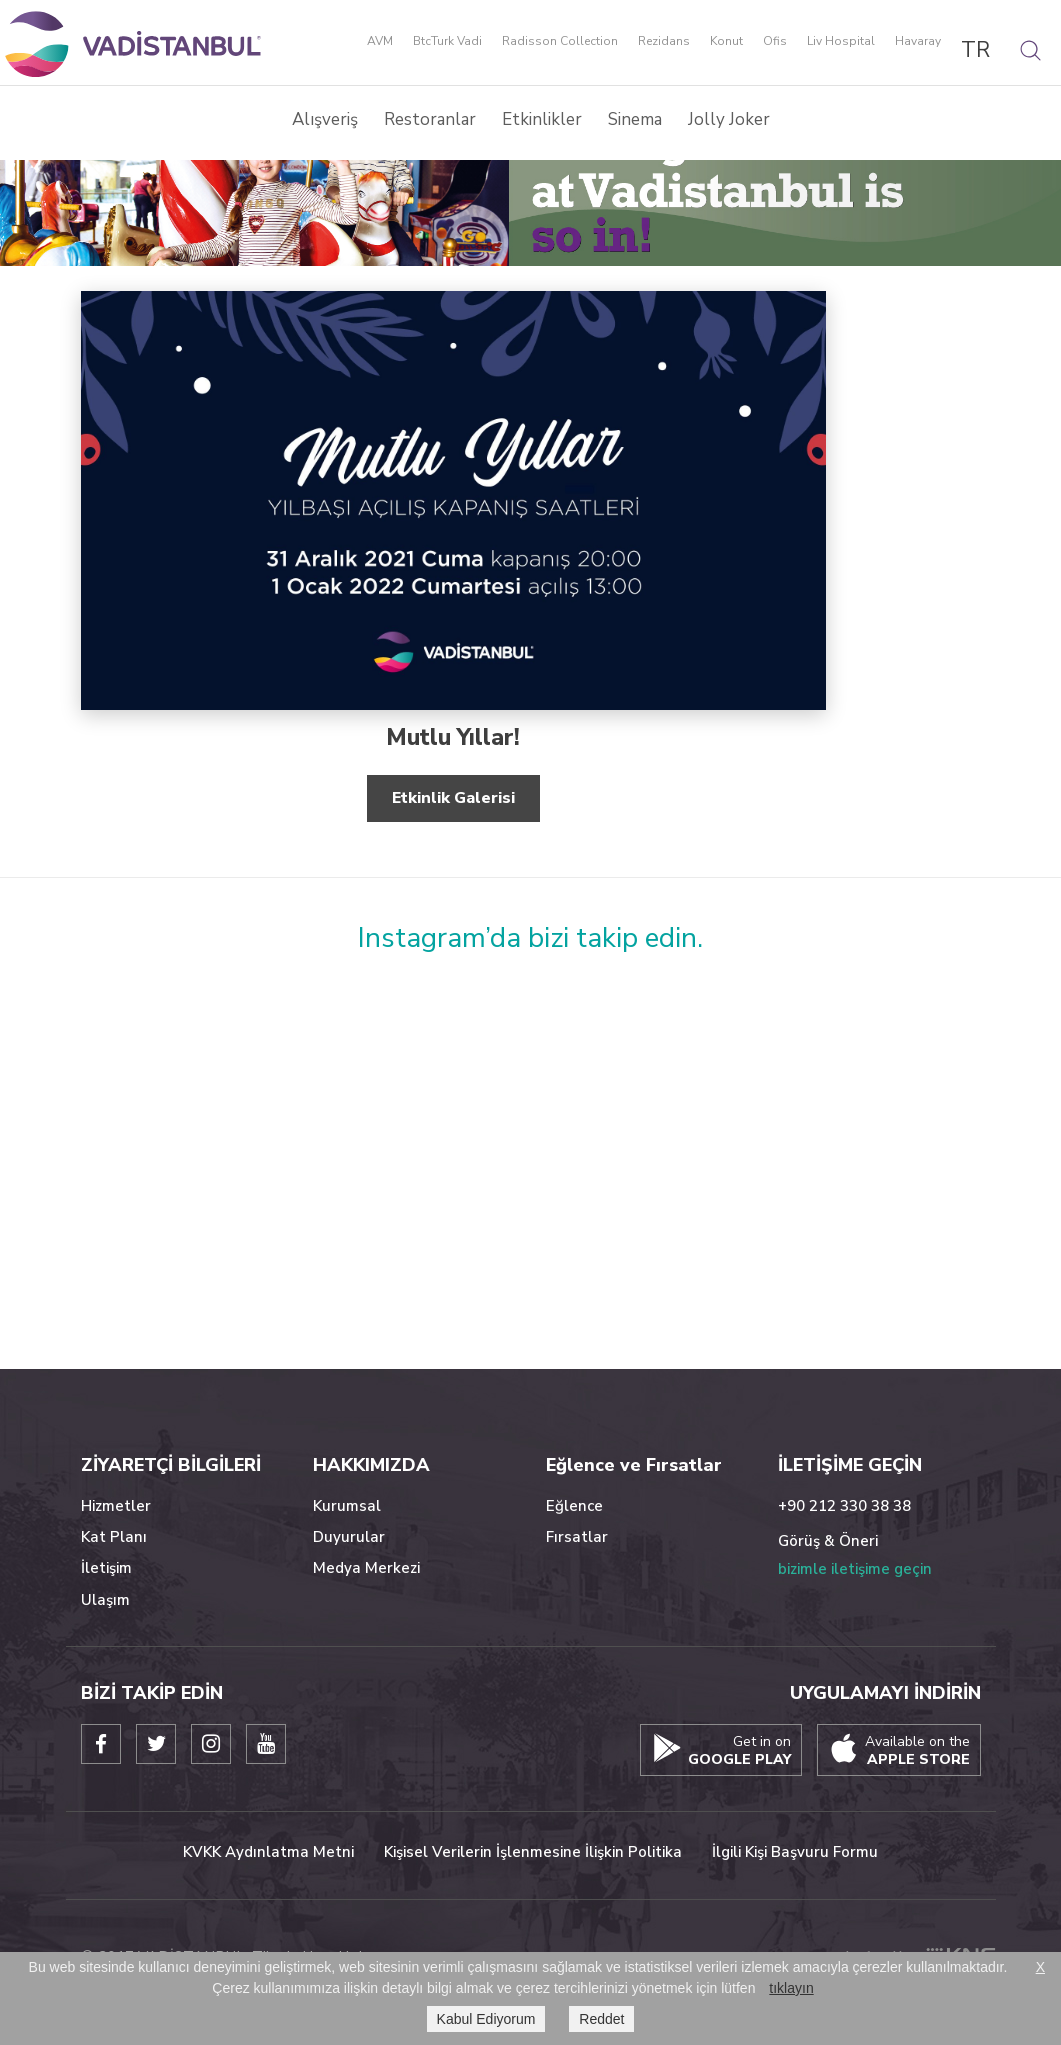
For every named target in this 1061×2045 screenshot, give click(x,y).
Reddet (601, 2019)
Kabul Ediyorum (486, 2019)
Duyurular (349, 1537)
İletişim (106, 1568)
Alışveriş (325, 119)
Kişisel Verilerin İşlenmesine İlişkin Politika (533, 1852)
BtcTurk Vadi (447, 42)
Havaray (918, 42)
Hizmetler (116, 1506)
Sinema (635, 119)
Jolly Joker (729, 119)
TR (975, 50)
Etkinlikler (542, 119)
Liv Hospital (841, 42)
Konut (726, 42)
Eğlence (574, 1506)
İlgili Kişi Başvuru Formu (795, 1852)
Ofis (775, 42)
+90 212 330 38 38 (844, 1506)
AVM (380, 42)
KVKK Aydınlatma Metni (268, 1852)
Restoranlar (430, 119)
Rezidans (664, 42)
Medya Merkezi (366, 1568)
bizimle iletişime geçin (855, 1569)
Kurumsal (347, 1506)
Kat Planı (114, 1537)
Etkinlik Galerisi (453, 798)
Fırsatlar (577, 1537)
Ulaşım (105, 1600)
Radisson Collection (560, 42)
